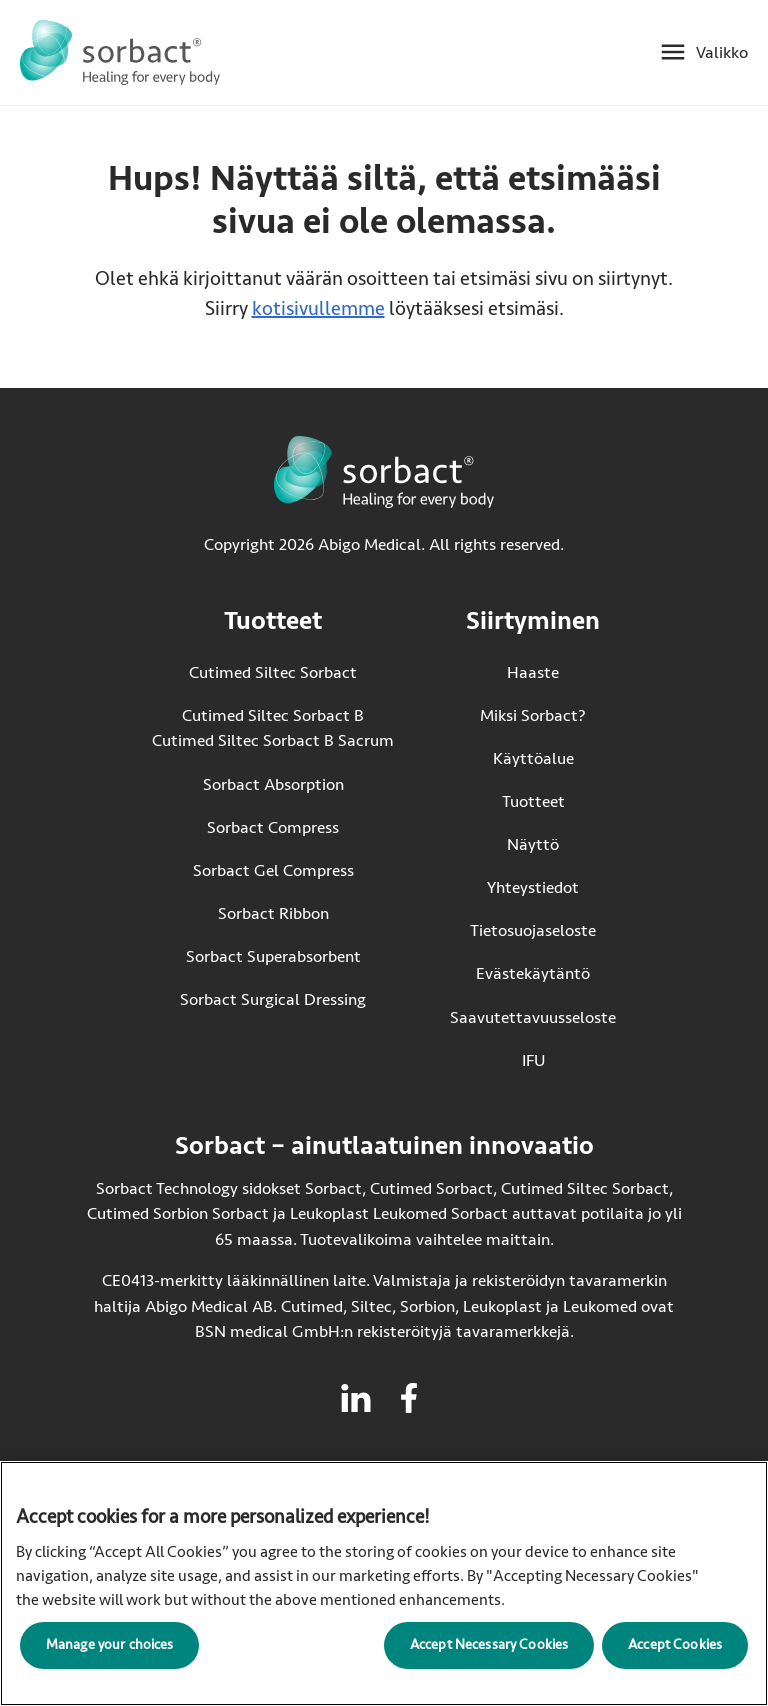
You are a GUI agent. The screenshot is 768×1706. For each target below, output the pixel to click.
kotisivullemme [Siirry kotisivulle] (318, 308)
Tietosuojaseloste (533, 930)
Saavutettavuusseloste (533, 1017)
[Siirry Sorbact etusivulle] (120, 52)
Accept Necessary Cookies (489, 1644)
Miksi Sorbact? (533, 715)
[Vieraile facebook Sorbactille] (409, 1398)
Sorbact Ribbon (273, 913)
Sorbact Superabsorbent (273, 956)
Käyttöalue (533, 758)
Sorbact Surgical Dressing (273, 999)
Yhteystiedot (533, 887)
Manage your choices (110, 1644)
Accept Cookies (675, 1644)
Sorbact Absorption (273, 784)
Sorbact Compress (273, 827)
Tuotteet (533, 801)
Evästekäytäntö (533, 973)
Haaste (533, 672)
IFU (569, 1059)
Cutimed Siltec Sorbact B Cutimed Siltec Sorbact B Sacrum (273, 728)
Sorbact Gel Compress (273, 870)
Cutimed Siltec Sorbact (273, 672)
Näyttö (533, 844)
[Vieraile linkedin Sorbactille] (356, 1398)
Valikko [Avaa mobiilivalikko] (722, 52)
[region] (384, 1583)
